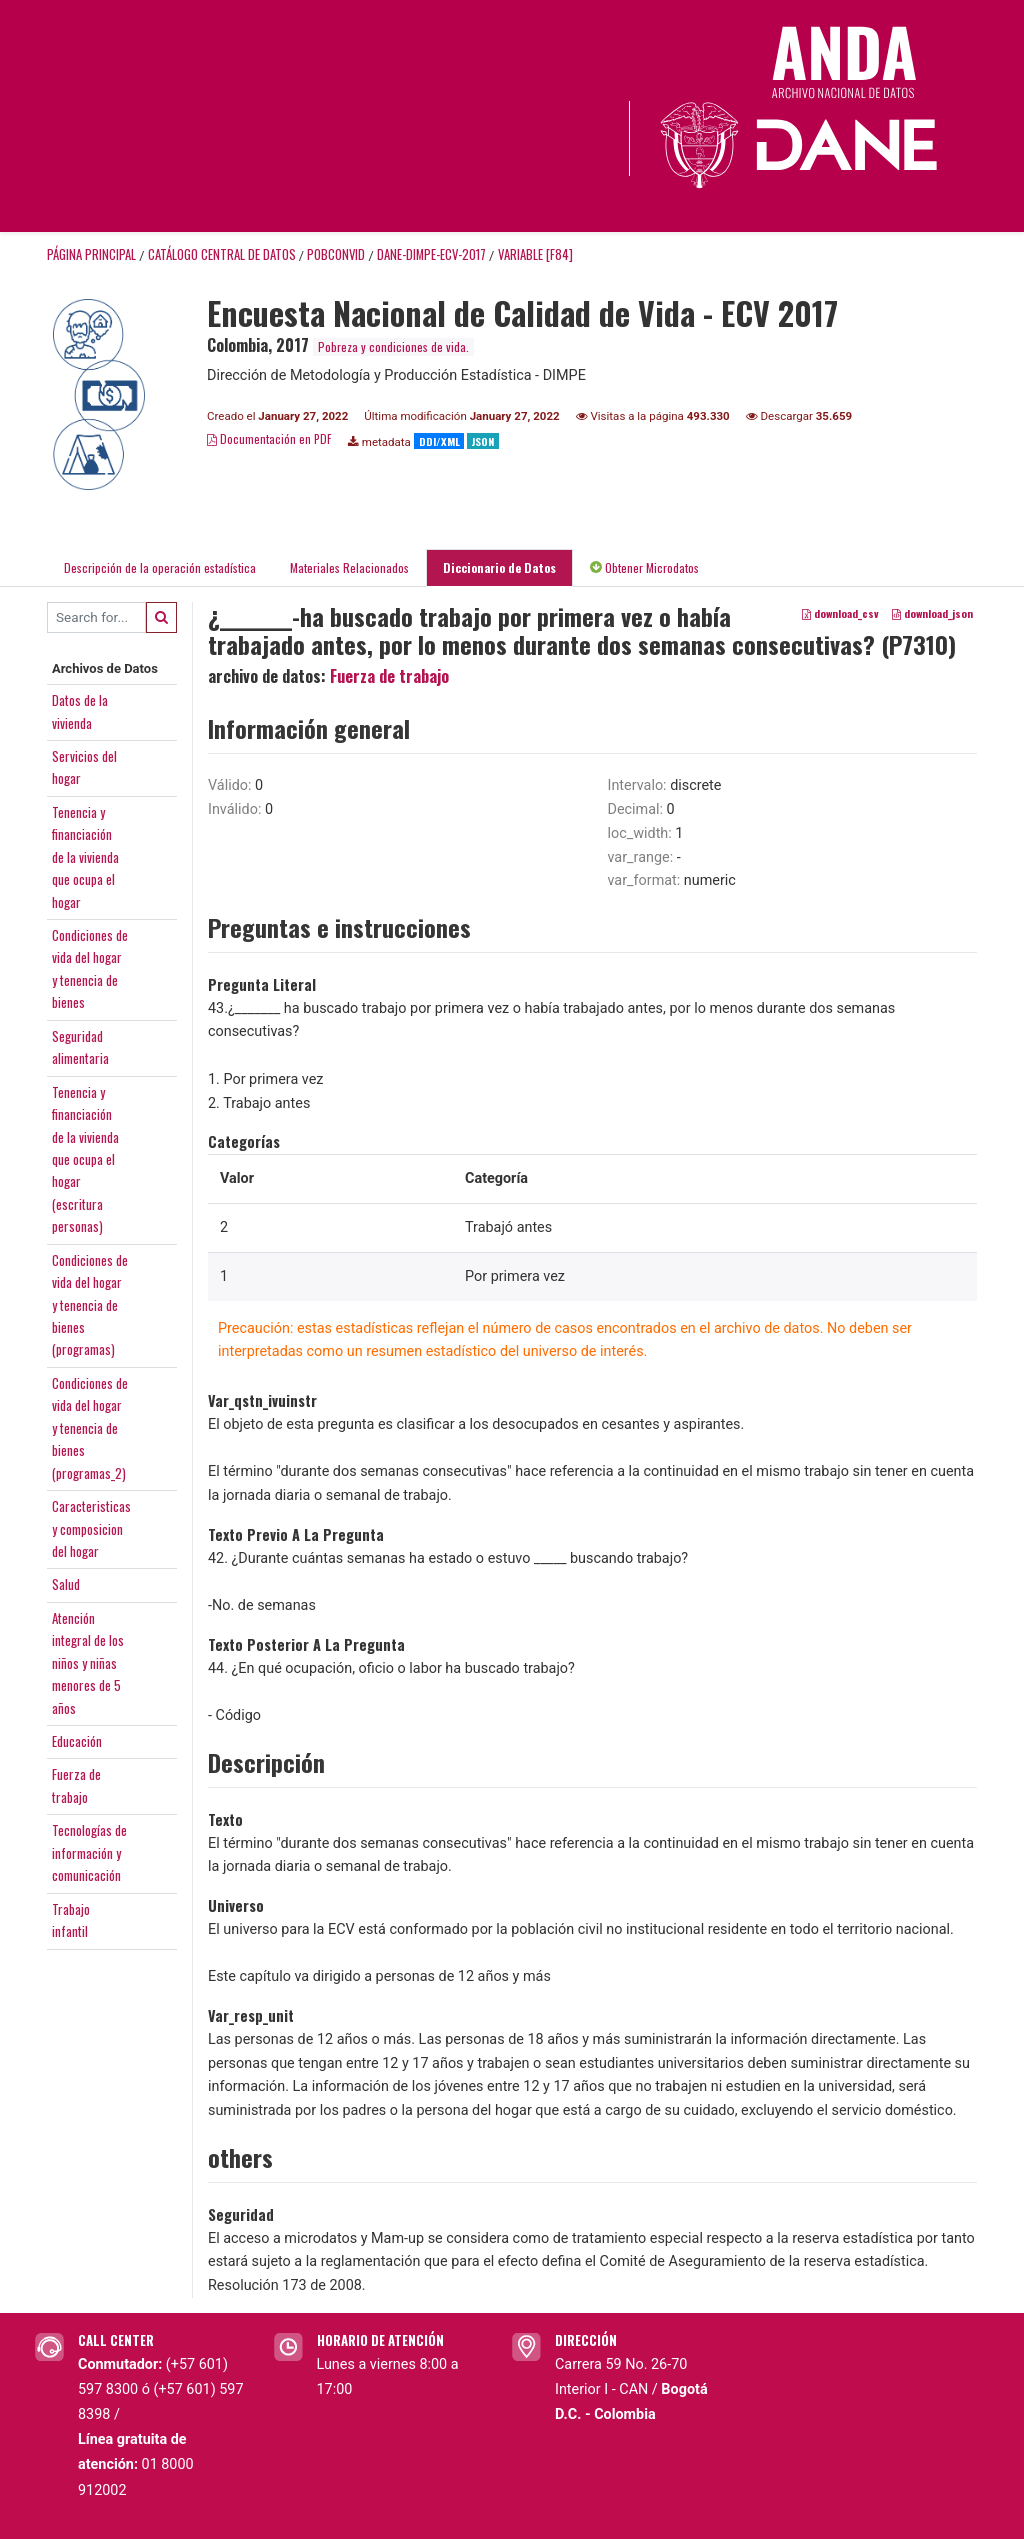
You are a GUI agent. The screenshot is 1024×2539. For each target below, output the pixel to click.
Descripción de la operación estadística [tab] (160, 567)
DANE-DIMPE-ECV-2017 (431, 254)
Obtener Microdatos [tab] (644, 567)
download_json (932, 613)
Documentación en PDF (269, 438)
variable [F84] (535, 254)
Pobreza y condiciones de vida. (393, 346)
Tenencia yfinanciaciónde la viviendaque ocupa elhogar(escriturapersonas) (85, 1159)
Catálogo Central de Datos (222, 254)
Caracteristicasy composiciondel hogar (91, 1528)
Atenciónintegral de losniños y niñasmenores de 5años (88, 1663)
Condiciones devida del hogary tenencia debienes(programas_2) (90, 1428)
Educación (77, 1741)
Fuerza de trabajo (389, 676)
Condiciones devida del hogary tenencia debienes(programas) (90, 1305)
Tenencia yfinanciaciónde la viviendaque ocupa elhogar (85, 857)
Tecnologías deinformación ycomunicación (89, 1852)
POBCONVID (336, 254)
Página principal (91, 254)
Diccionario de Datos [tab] (499, 567)
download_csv (840, 613)
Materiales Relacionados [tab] (349, 567)
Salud (66, 1584)
